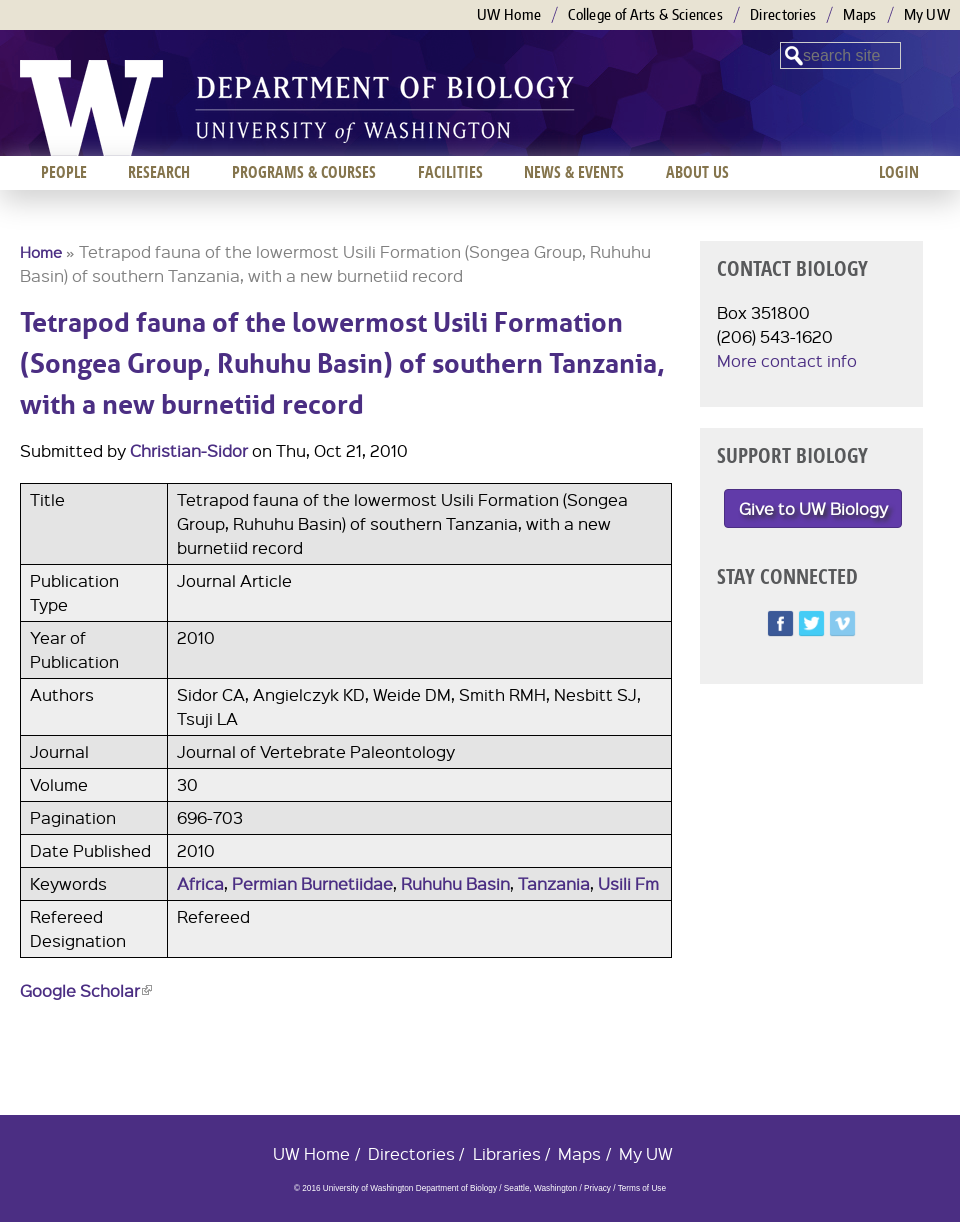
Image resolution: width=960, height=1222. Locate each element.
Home (41, 252)
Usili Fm (628, 883)
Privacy (597, 1188)
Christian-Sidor (189, 450)
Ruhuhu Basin (455, 883)
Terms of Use (642, 1188)
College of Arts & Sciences (645, 14)
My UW (927, 14)
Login (899, 172)
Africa (200, 883)
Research (159, 172)
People (64, 172)
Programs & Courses (304, 172)
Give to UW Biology (813, 508)
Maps (859, 14)
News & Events (574, 172)
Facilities (450, 172)
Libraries (507, 1153)
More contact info (787, 360)
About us (697, 172)
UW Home (509, 14)
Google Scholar (86, 990)
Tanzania (554, 883)
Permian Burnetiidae (312, 883)
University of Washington (91, 108)
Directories (783, 14)
